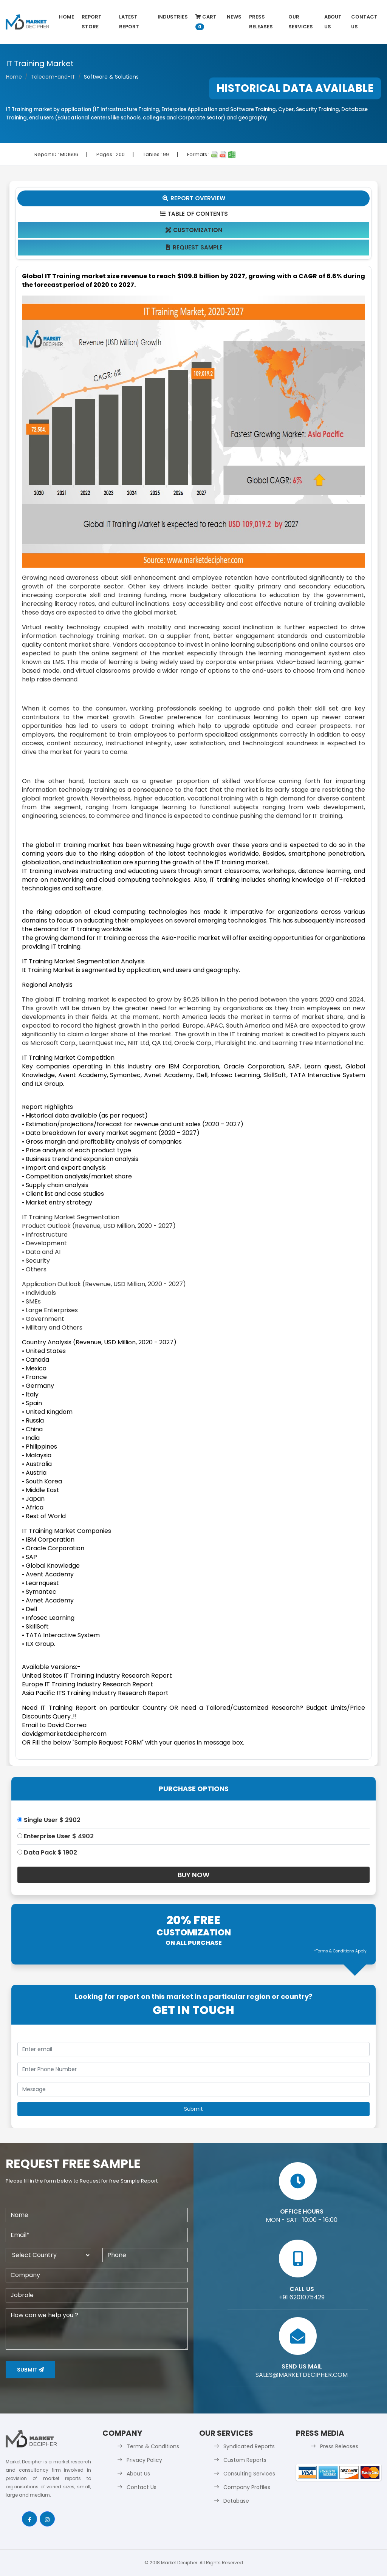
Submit (30, 2369)
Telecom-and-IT (53, 76)
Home (66, 16)
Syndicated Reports (249, 2446)
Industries (173, 16)
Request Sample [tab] (193, 247)
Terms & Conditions (153, 2446)
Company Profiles (246, 2487)
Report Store (92, 21)
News (234, 16)
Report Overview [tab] (193, 198)
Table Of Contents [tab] (193, 214)
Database (236, 2501)
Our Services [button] (300, 21)
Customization (194, 230)
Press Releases (261, 21)
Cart (206, 21)
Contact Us (364, 21)
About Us (333, 21)
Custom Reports (244, 2460)
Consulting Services (249, 2473)
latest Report (129, 21)
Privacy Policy (144, 2460)
